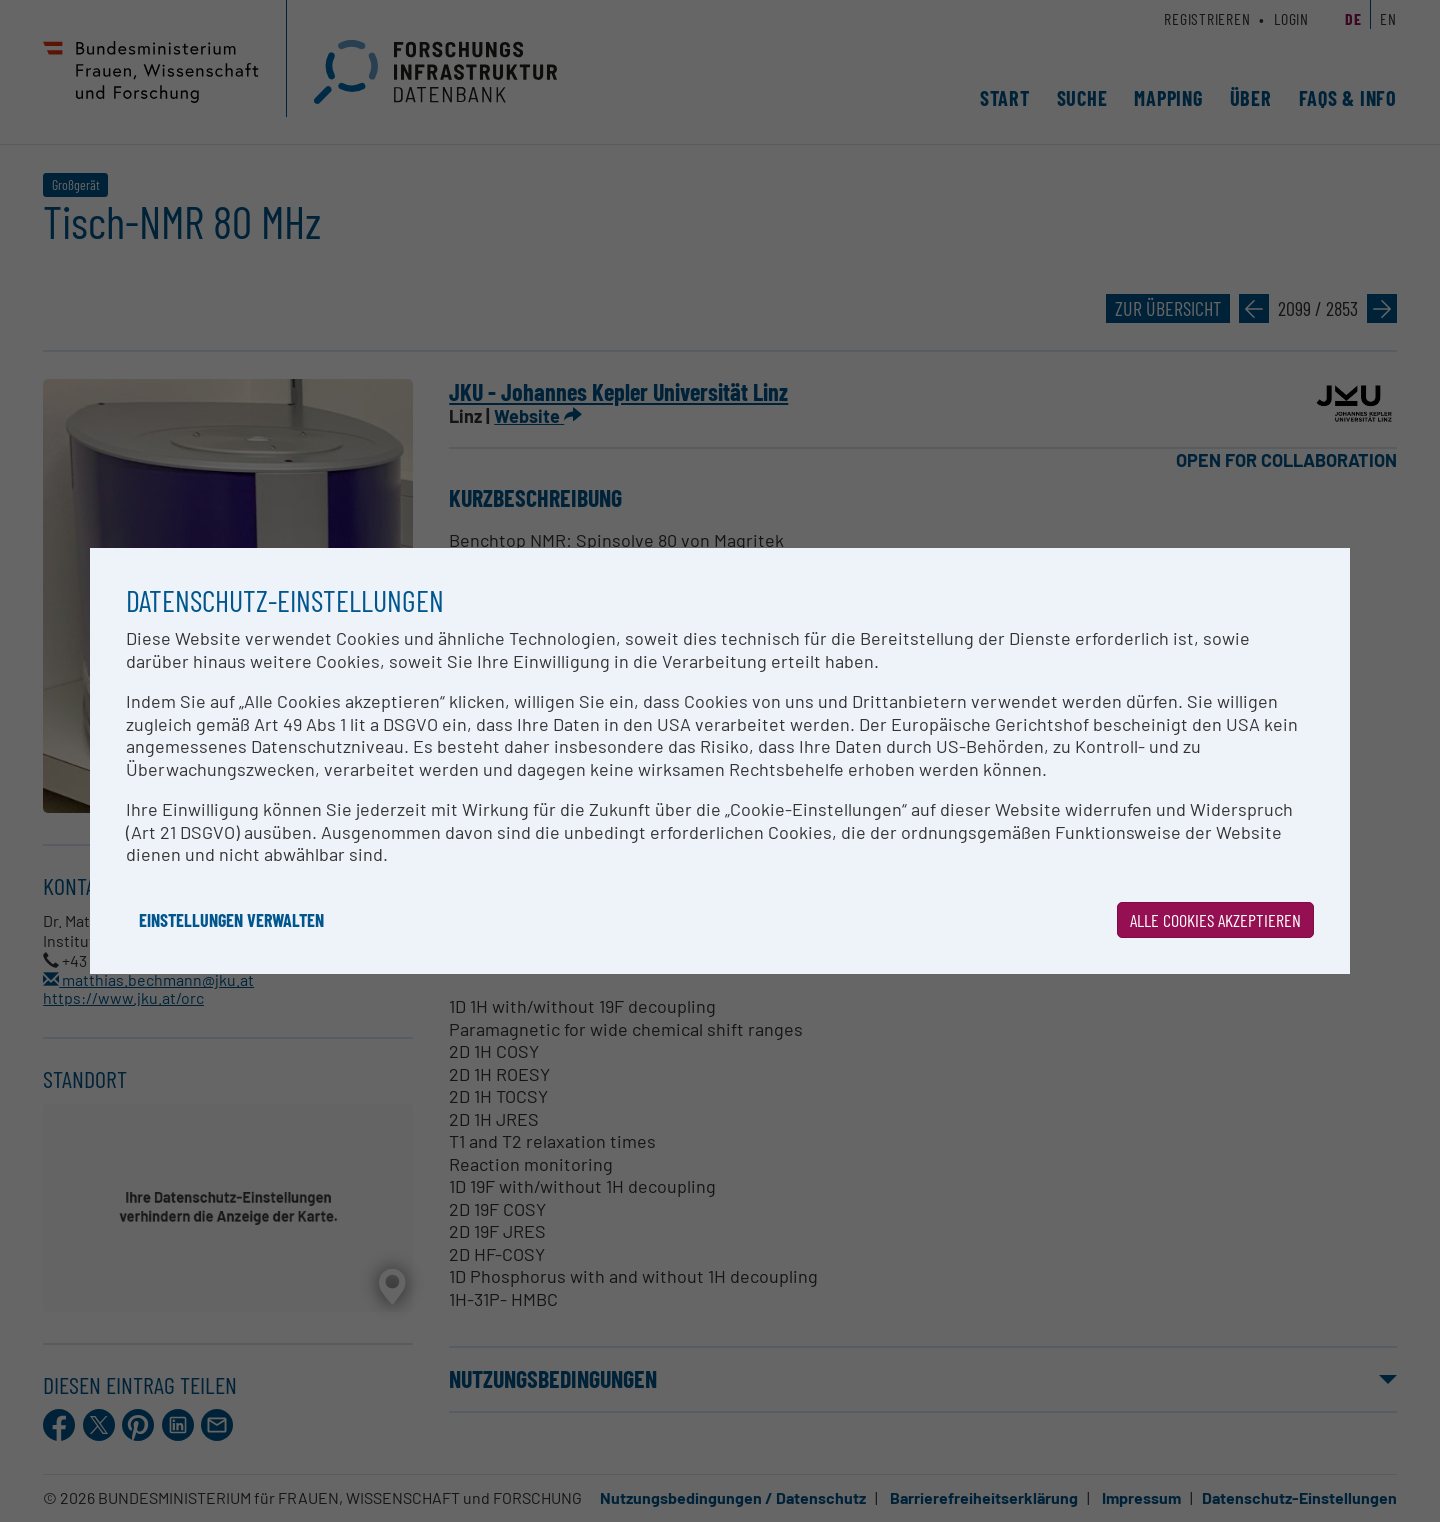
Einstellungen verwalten (231, 920)
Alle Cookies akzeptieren (1215, 920)
